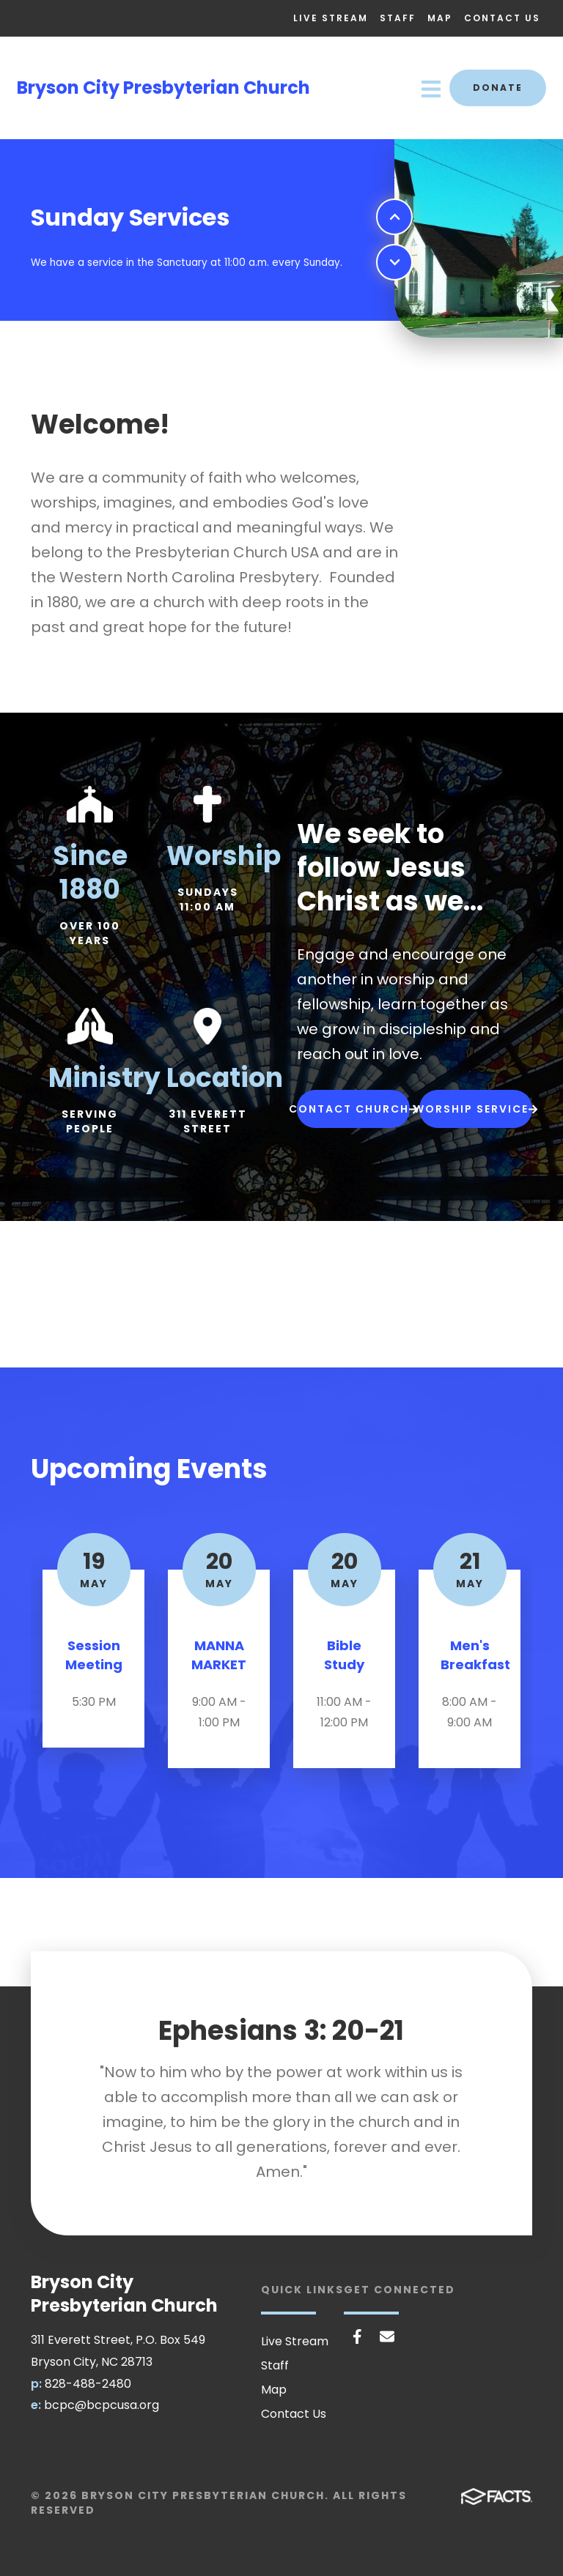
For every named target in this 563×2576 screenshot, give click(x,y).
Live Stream (330, 18)
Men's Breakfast (475, 1655)
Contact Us (502, 18)
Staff (398, 18)
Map (439, 18)
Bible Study (344, 1655)
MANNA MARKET (218, 1655)
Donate (498, 87)
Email (387, 2336)
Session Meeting (93, 1655)
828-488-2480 (88, 2383)
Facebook (357, 2336)
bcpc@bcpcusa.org (101, 2405)
